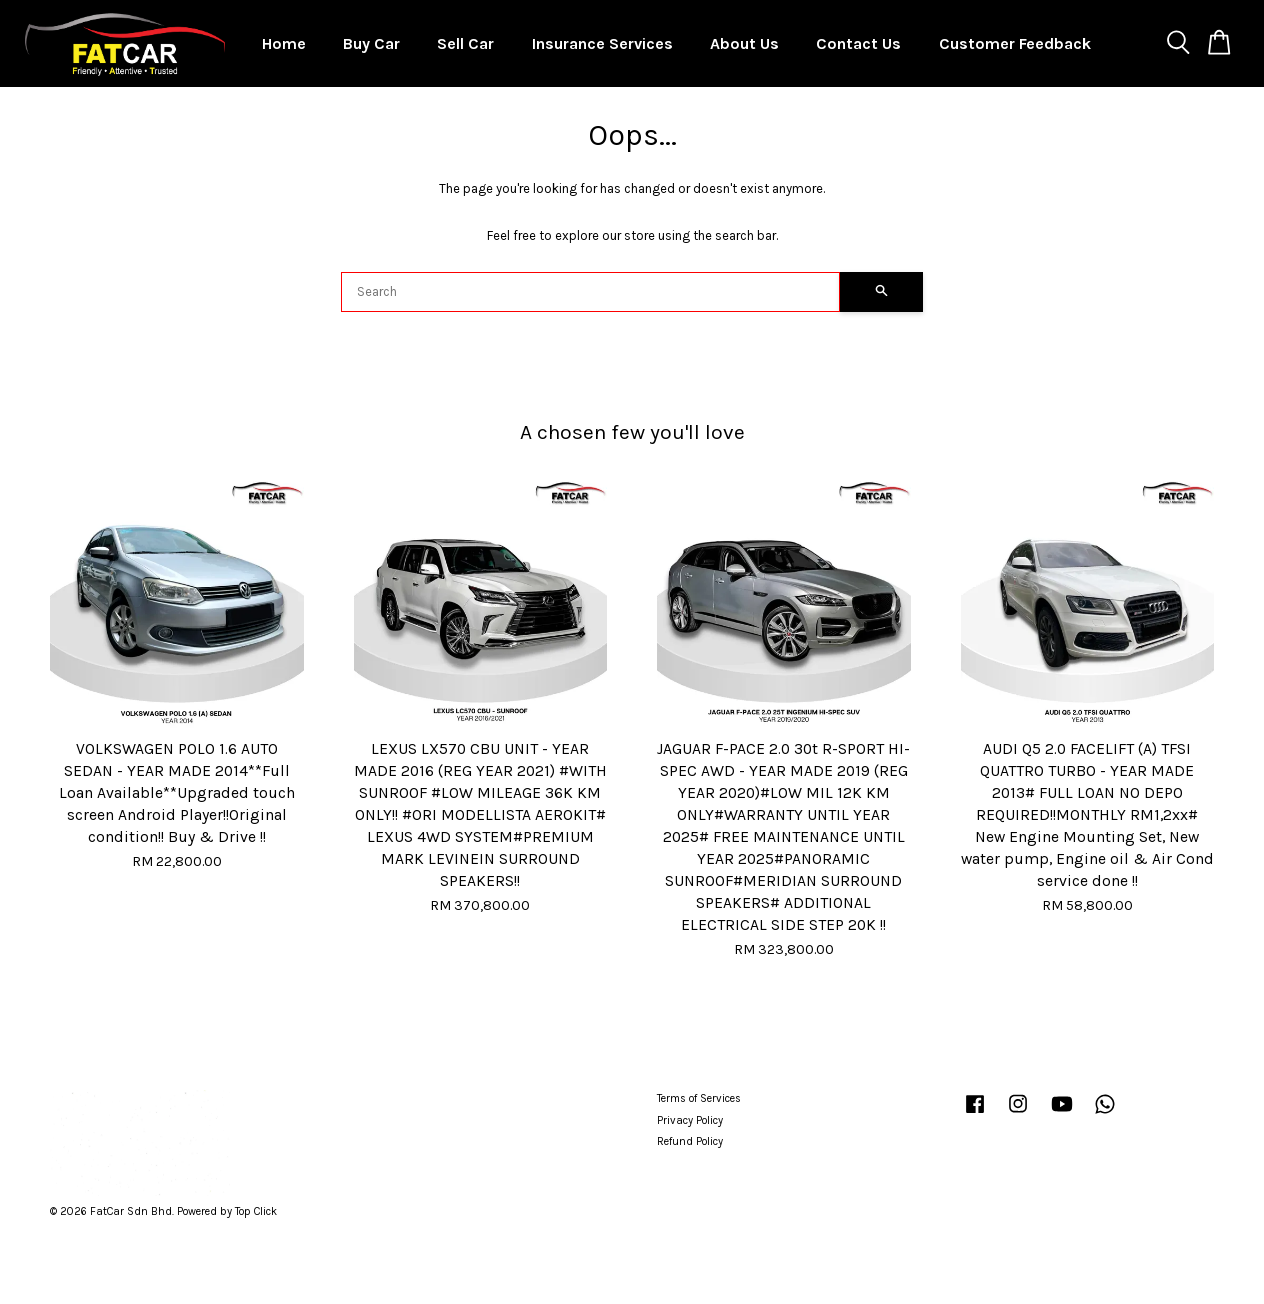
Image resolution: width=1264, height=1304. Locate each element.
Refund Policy (690, 1141)
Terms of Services (699, 1098)
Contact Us (858, 43)
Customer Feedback (1015, 43)
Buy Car (371, 43)
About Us (744, 43)
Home (284, 43)
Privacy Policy (690, 1120)
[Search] (590, 292)
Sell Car (465, 43)
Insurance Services (602, 43)
